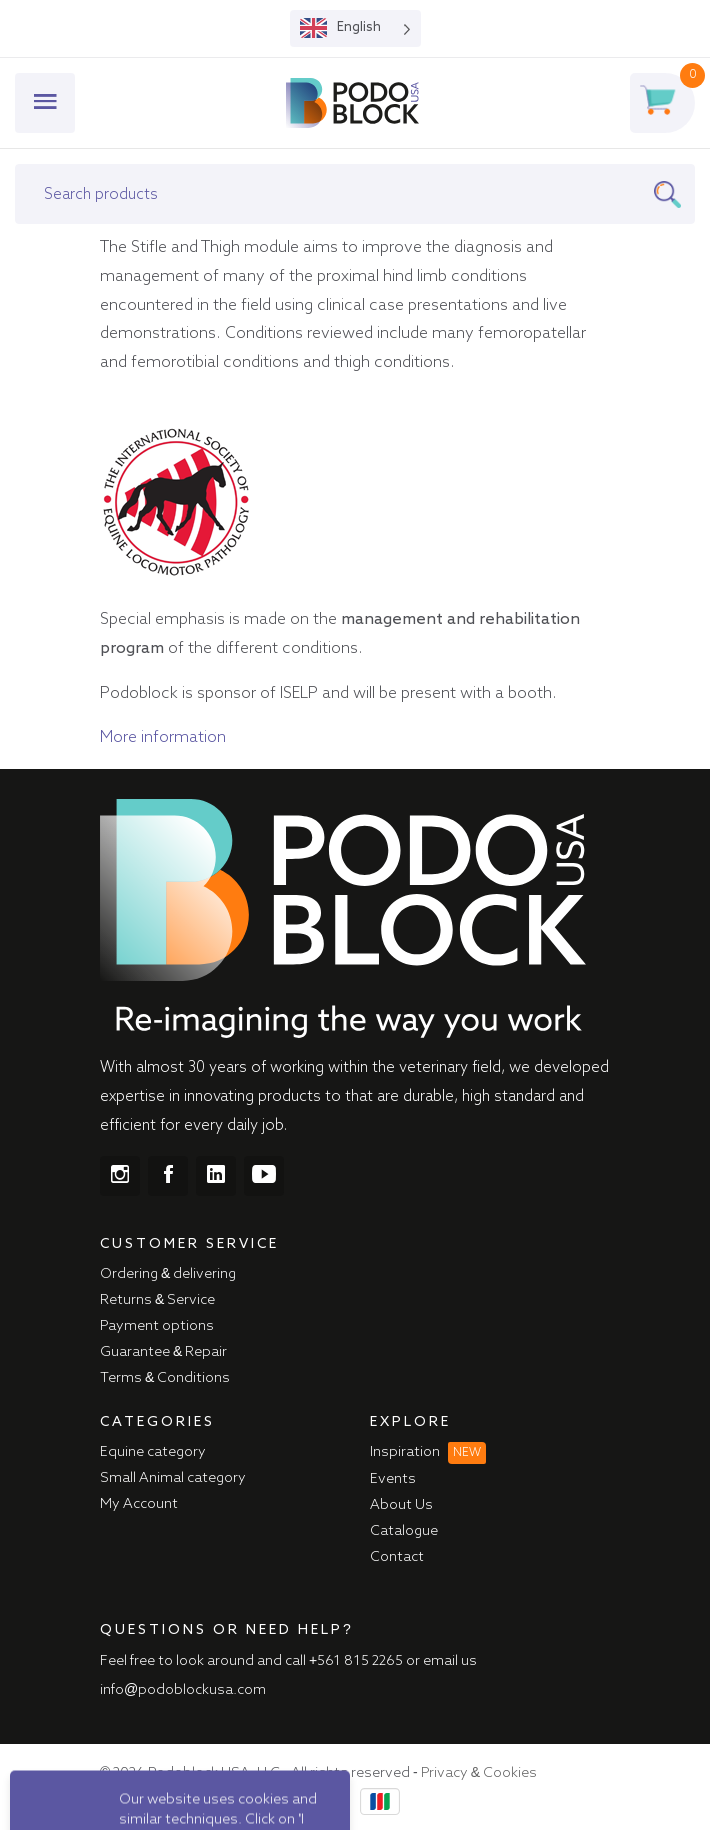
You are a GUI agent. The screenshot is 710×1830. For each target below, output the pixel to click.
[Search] (674, 194)
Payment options (157, 1326)
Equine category (153, 1452)
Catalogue (404, 1531)
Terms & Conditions (165, 1378)
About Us (401, 1505)
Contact (397, 1557)
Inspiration (428, 1452)
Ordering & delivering (168, 1274)
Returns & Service (157, 1300)
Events (393, 1479)
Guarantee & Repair (163, 1352)
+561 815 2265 (356, 1661)
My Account (139, 1504)
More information (163, 738)
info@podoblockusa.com (183, 1690)
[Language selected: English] (355, 28)
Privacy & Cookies (479, 1773)
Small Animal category (173, 1478)
